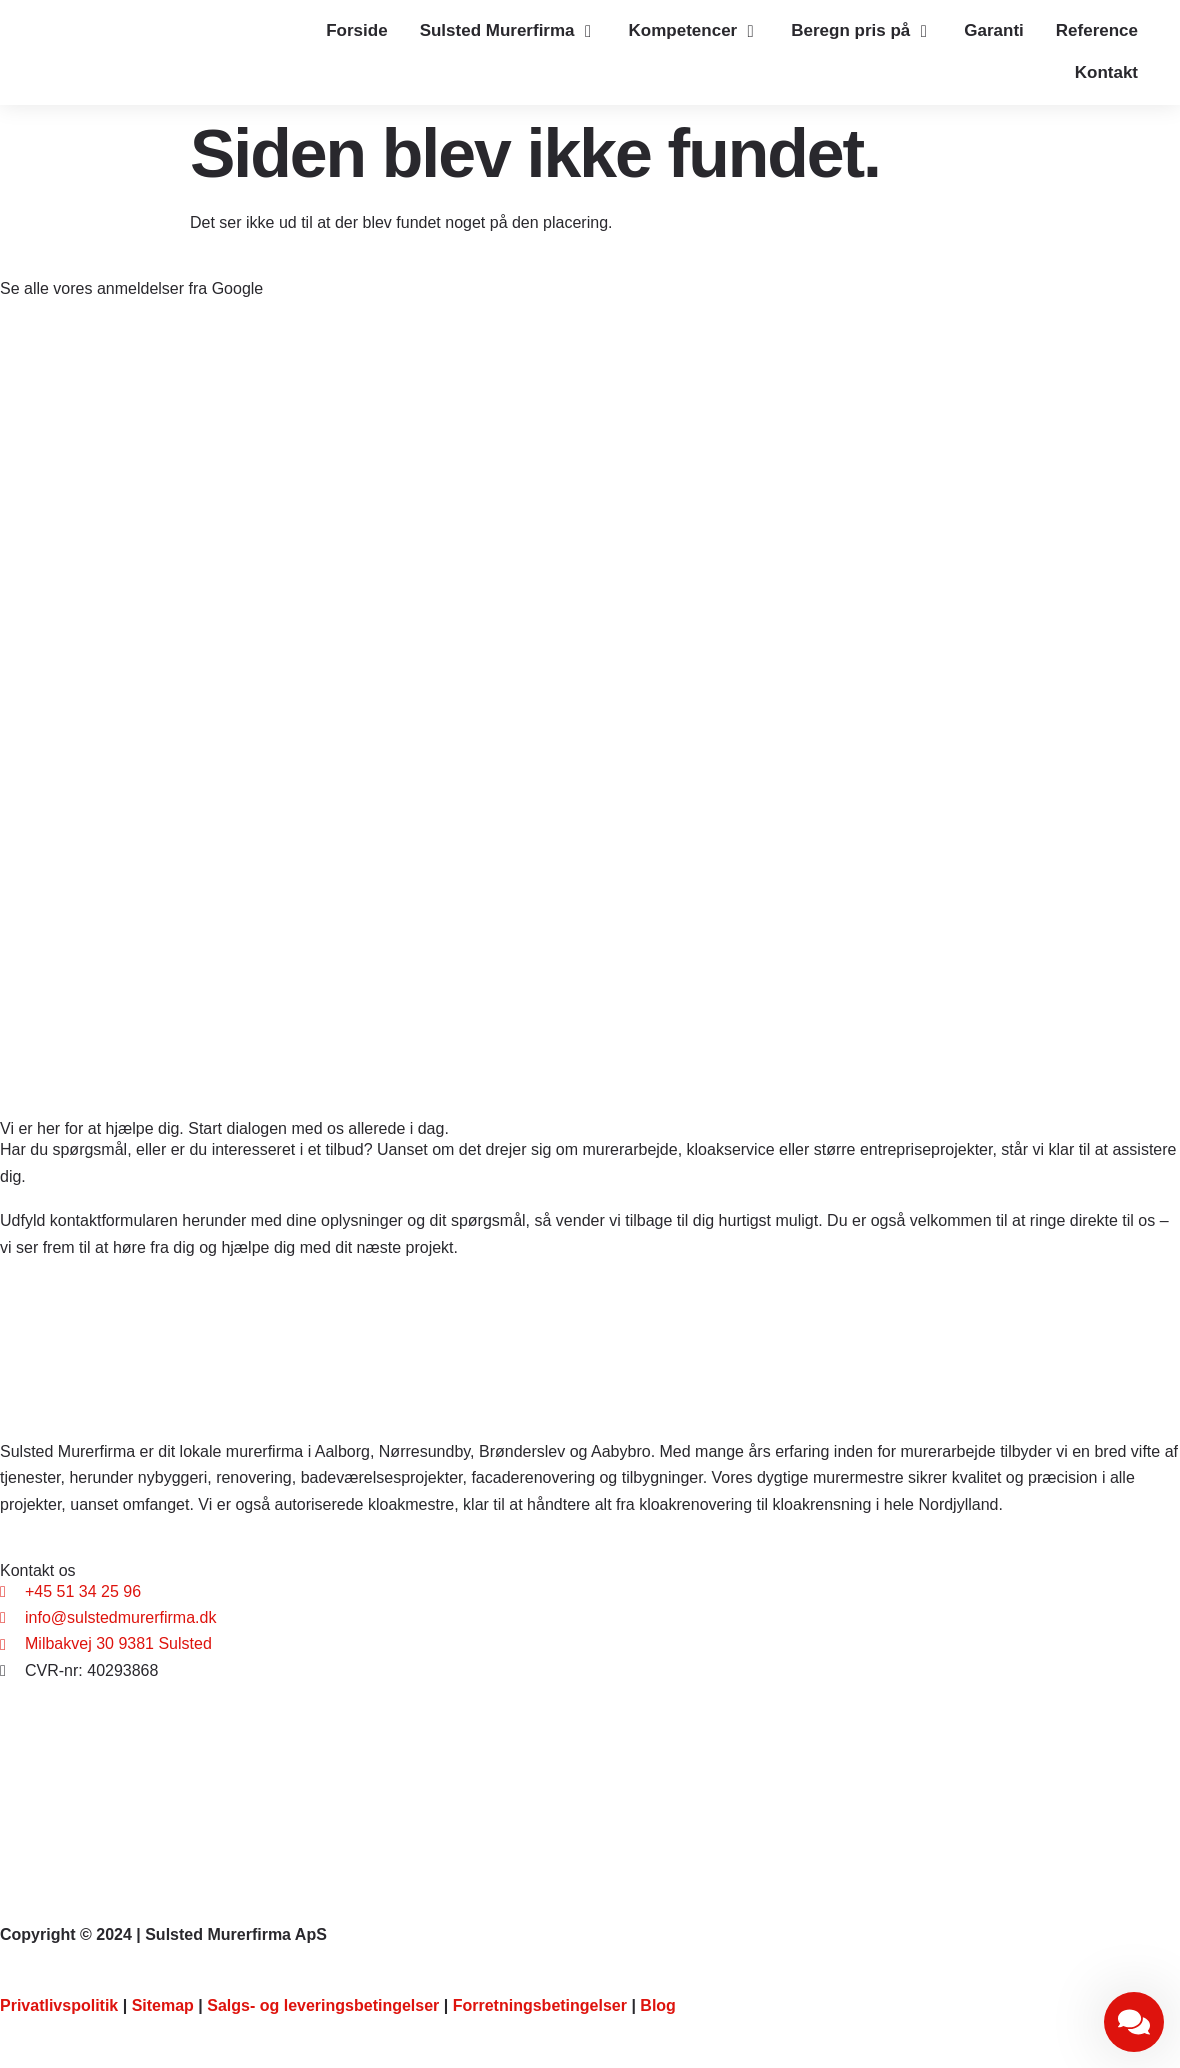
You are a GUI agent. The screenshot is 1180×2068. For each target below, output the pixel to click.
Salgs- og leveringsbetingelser (323, 2005)
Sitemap (163, 2005)
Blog (658, 2005)
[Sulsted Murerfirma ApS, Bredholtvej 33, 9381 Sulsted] (590, 1786)
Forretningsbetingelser (540, 2005)
